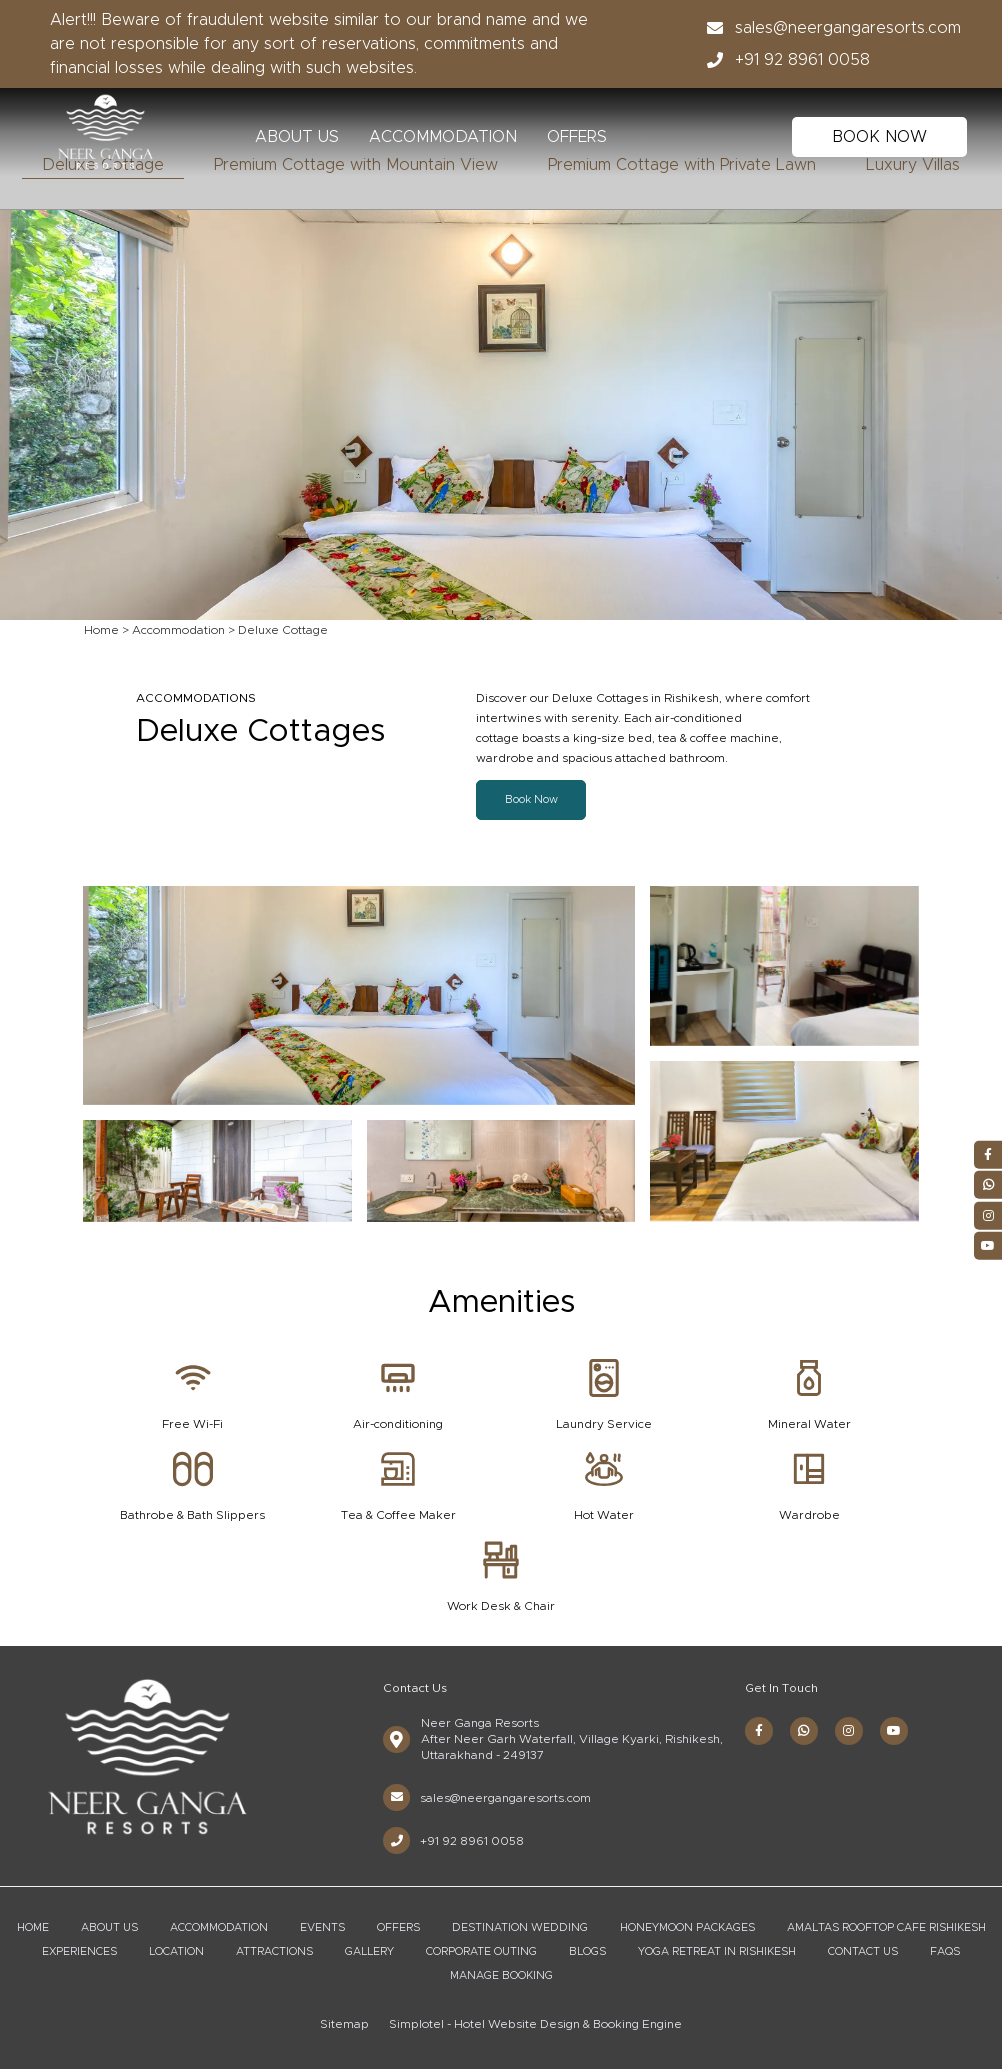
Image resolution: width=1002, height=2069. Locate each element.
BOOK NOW (879, 137)
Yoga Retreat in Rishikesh (717, 1951)
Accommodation (443, 137)
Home (101, 630)
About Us (297, 137)
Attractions (274, 1951)
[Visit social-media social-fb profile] (759, 1731)
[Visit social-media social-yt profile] (894, 1731)
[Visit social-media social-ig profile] (849, 1731)
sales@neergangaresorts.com (828, 28)
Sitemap (344, 2024)
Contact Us (863, 1951)
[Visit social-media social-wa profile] (804, 1731)
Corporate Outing (481, 1951)
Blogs (587, 1951)
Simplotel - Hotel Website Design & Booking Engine (535, 2024)
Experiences (79, 1951)
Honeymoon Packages (687, 1927)
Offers (577, 137)
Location (176, 1951)
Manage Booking (501, 1975)
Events (322, 1927)
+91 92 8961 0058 (782, 60)
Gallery (369, 1951)
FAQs (945, 1951)
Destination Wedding (520, 1927)
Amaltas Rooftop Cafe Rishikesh (886, 1927)
